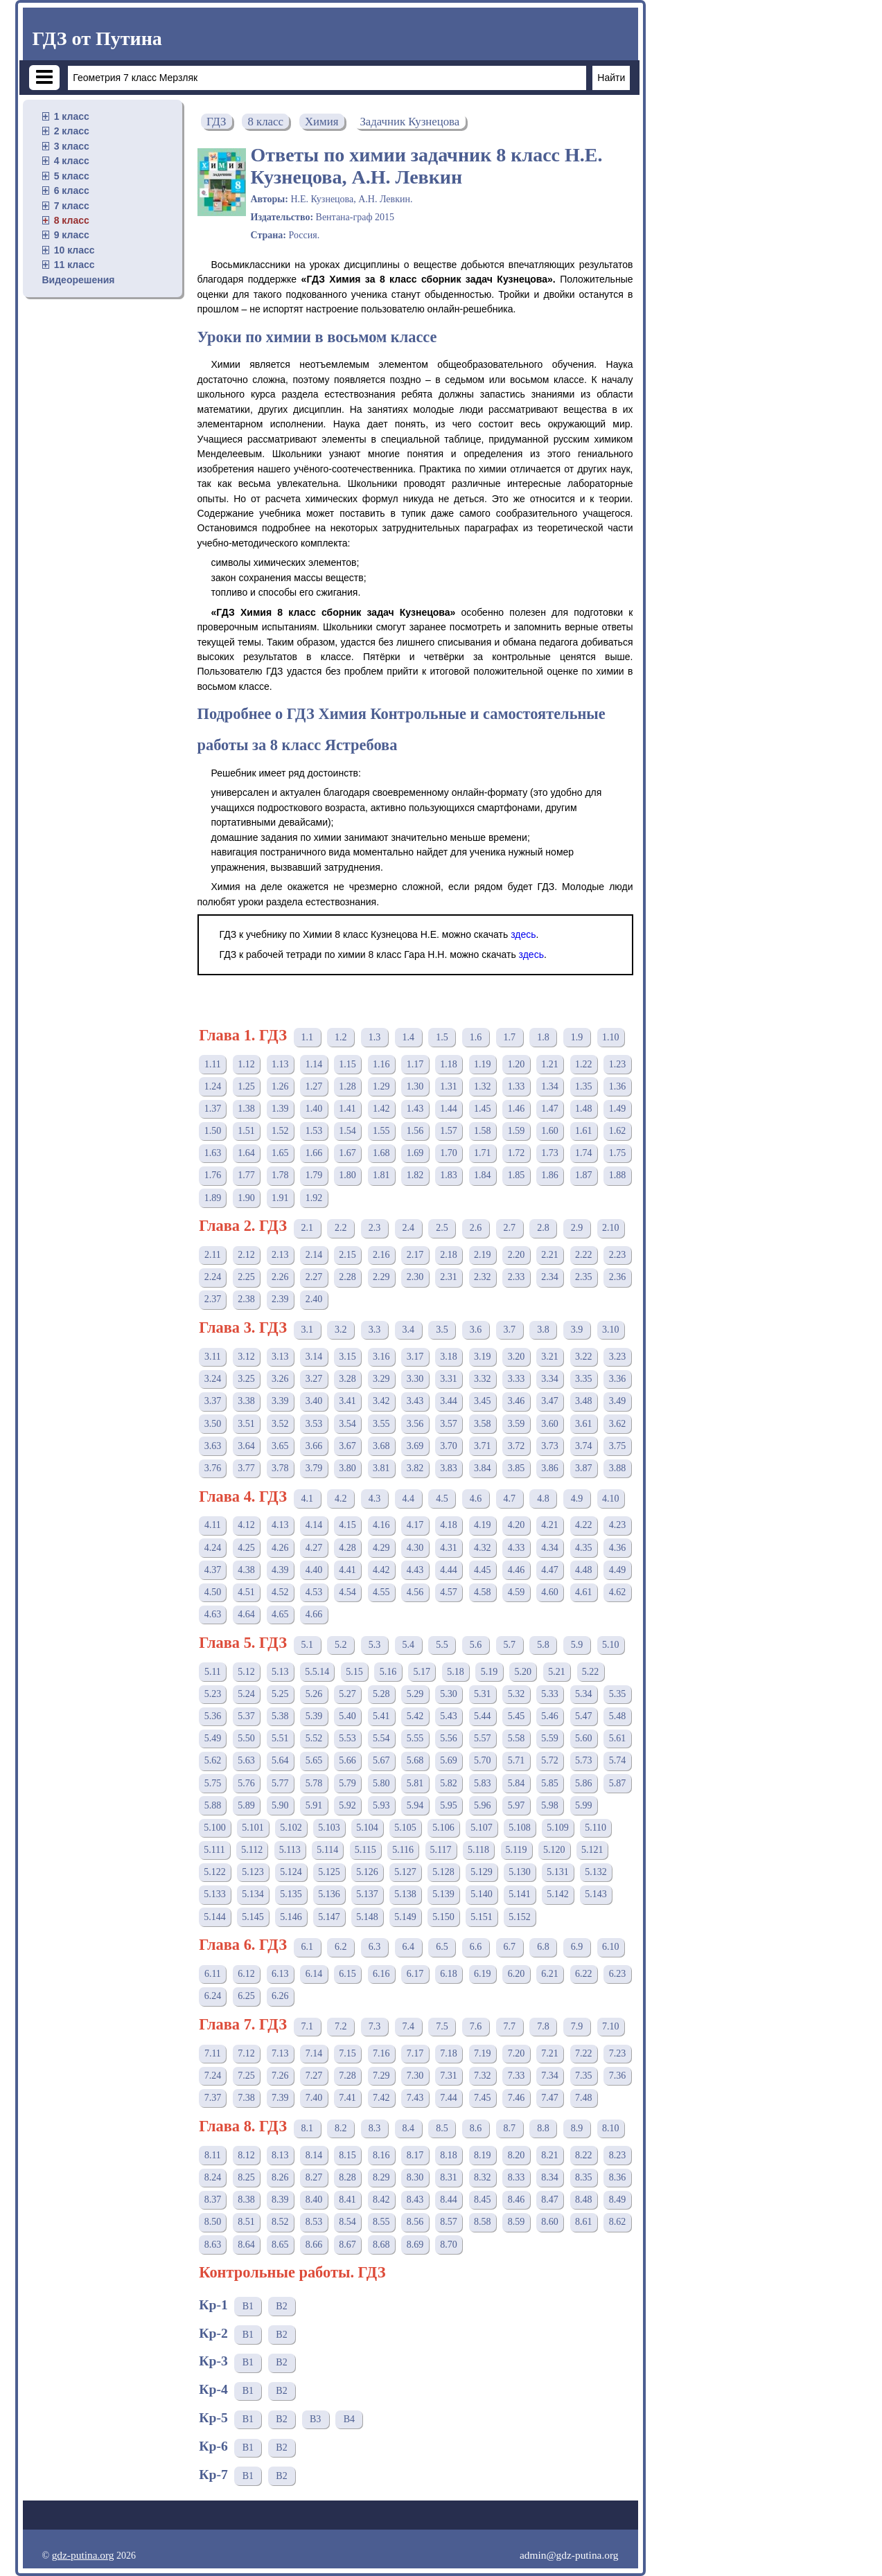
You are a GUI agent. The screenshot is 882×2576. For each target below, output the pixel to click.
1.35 (583, 1086)
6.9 (577, 1947)
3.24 (213, 1379)
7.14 (314, 2053)
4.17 (415, 1525)
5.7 (509, 1645)
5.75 (213, 1783)
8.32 (482, 2177)
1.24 (213, 1086)
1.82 (415, 1175)
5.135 (291, 1894)
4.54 (347, 1592)
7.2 (341, 2026)
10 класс (74, 250)
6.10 (610, 1947)
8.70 (448, 2244)
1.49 (617, 1108)
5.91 (314, 1805)
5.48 (617, 1716)
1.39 (280, 1108)
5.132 (596, 1872)
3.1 (307, 1329)
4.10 (610, 1498)
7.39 (280, 2098)
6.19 (482, 1974)
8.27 (314, 2177)
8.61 (583, 2222)
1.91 (280, 1198)
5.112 (252, 1850)
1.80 (347, 1175)
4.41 (347, 1570)
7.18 (448, 2053)
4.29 (381, 1548)
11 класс (74, 264)
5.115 (365, 1850)
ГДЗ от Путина (97, 38)
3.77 (246, 1468)
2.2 (341, 1228)
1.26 (280, 1086)
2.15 (347, 1255)
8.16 (381, 2155)
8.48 (583, 2199)
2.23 (617, 1255)
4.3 (375, 1498)
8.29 (381, 2177)
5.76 (246, 1783)
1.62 (617, 1131)
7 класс (71, 205)
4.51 (246, 1592)
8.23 (617, 2155)
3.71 (482, 1446)
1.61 (583, 1131)
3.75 (617, 1446)
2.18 (448, 1255)
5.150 (443, 1917)
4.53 (314, 1592)
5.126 (367, 1872)
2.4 (408, 1228)
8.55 (381, 2222)
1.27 (314, 1086)
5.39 (314, 1716)
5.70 (482, 1760)
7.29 (381, 2075)
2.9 (577, 1228)
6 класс (71, 190)
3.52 (280, 1424)
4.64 (246, 1614)
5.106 (443, 1827)
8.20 (516, 2155)
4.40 (314, 1570)
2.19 (482, 1255)
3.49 (617, 1401)
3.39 (280, 1401)
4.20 (516, 1525)
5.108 (520, 1827)
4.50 (213, 1592)
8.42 (381, 2199)
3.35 (583, 1379)
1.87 (583, 1175)
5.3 (375, 1645)
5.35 (617, 1694)
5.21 (556, 1672)
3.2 (341, 1329)
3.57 (448, 1424)
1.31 (448, 1086)
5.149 (405, 1917)
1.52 (280, 1131)
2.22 (583, 1255)
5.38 (280, 1716)
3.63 (213, 1446)
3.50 (213, 1424)
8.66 (314, 2244)
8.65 (280, 2244)
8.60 (549, 2222)
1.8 (543, 1037)
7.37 (213, 2098)
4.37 (213, 1570)
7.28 (347, 2075)
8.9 (577, 2128)
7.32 (482, 2075)
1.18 (448, 1064)
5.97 (516, 1805)
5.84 (516, 1783)
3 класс (71, 146)
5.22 (590, 1672)
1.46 (516, 1108)
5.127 (405, 1872)
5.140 (481, 1894)
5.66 (347, 1760)
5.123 (253, 1872)
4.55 (381, 1592)
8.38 (246, 2199)
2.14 (314, 1255)
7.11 (212, 2053)
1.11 (212, 1064)
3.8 (543, 1329)
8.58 (482, 2222)
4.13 (280, 1525)
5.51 (280, 1738)
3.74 (583, 1446)
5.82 (448, 1783)
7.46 (516, 2098)
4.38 (246, 1570)
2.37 (213, 1299)
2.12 (246, 1255)
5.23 (213, 1694)
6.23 (617, 1974)
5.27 (347, 1694)
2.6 (476, 1228)
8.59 (516, 2222)
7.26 (280, 2075)
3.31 (448, 1379)
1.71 (482, 1153)
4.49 (617, 1570)
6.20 (516, 1974)
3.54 (347, 1424)
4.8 (543, 1498)
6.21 (549, 1974)
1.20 (516, 1064)
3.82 (415, 1468)
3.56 (415, 1424)
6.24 (213, 1996)
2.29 (381, 1277)
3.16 (381, 1356)
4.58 (482, 1592)
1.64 (246, 1153)
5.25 (280, 1694)
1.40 (314, 1108)
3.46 (516, 1401)
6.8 (543, 1947)
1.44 (448, 1108)
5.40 (347, 1716)
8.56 (415, 2222)
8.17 (415, 2155)
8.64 (246, 2244)
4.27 (314, 1548)
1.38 (246, 1108)
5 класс (71, 175)
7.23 (617, 2053)
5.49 (213, 1738)
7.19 (482, 2053)
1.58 (482, 1131)
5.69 (448, 1760)
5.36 (213, 1716)
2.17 (415, 1255)
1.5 (442, 1037)
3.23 (617, 1356)
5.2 (341, 1645)
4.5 (442, 1498)
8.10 (610, 2128)
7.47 (549, 2098)
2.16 (381, 1255)
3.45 (482, 1401)
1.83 (448, 1175)
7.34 (549, 2075)
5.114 (327, 1850)
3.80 (347, 1468)
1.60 (549, 1131)
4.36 (617, 1548)
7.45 (482, 2098)
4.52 (280, 1592)
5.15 (354, 1672)
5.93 (381, 1805)
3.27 (314, 1379)
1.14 (314, 1064)
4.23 (617, 1525)
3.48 (583, 1401)
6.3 (375, 1947)
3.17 (415, 1356)
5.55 (415, 1738)
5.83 (482, 1783)
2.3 (375, 1228)
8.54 (347, 2222)
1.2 (341, 1037)
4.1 (307, 1498)
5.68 (415, 1760)
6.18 (448, 1974)
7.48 (583, 2098)
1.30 (415, 1086)
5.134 (253, 1894)
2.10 (610, 1228)
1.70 (448, 1153)
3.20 (516, 1356)
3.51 (246, 1424)
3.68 (381, 1446)
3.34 (549, 1379)
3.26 (280, 1379)
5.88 (213, 1805)
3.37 (213, 1401)
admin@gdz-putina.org (569, 2555)
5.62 (213, 1760)
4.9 (577, 1498)
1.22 (583, 1064)
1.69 (415, 1153)
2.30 (415, 1277)
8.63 (213, 2244)
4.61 (583, 1592)
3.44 (448, 1401)
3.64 (246, 1446)
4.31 (448, 1548)
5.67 (381, 1760)
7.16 (381, 2053)
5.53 (347, 1738)
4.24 (213, 1548)
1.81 (381, 1175)
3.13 (280, 1356)
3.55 (381, 1424)
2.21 (549, 1255)
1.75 (617, 1153)
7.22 (583, 2053)
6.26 (280, 1996)
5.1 (307, 1645)
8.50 (213, 2222)
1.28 (347, 1086)
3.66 (314, 1446)
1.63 (213, 1153)
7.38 (246, 2098)
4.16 (381, 1525)
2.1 (307, 1228)
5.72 (549, 1760)
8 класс (71, 220)
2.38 (246, 1299)
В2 (281, 2306)
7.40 (314, 2098)
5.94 (415, 1805)
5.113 (290, 1850)
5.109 (558, 1827)
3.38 (246, 1401)
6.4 (408, 1947)
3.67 (347, 1446)
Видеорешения (78, 279)
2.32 (482, 1277)
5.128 (443, 1872)
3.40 (314, 1401)
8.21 (549, 2155)
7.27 (314, 2075)
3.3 (375, 1329)
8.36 (617, 2177)
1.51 (246, 1131)
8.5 (442, 2128)
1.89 (213, 1198)
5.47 (583, 1716)
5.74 (617, 1760)
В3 (315, 2419)
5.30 (448, 1694)
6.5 (442, 1947)
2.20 (516, 1255)
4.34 (549, 1548)
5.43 (448, 1716)
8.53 (314, 2222)
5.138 (405, 1894)
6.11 (212, 1974)
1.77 (246, 1175)
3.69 (415, 1446)
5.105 (405, 1827)
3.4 (408, 1329)
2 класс (71, 130)
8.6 (476, 2128)
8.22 (583, 2155)
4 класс (71, 160)
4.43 (415, 1570)
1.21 (549, 1064)
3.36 (617, 1379)
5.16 (388, 1672)
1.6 (476, 1037)
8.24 (213, 2177)
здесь (523, 934)
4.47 (549, 1570)
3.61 (583, 1424)
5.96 (482, 1805)
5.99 (583, 1805)
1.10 (610, 1037)
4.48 (583, 1570)
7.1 (307, 2026)
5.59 (549, 1738)
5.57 (482, 1738)
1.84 (482, 1175)
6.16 (381, 1974)
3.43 (415, 1401)
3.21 (549, 1356)
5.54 (381, 1738)
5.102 (291, 1827)
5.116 (403, 1850)
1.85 (516, 1175)
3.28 (347, 1379)
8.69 (415, 2244)
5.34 (583, 1694)
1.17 (415, 1064)
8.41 (347, 2199)
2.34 (549, 1277)
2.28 (347, 1277)
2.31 (448, 1277)
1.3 (375, 1037)
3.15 (347, 1356)
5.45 (516, 1716)
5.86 (583, 1783)
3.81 (381, 1468)
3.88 (617, 1468)
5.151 (481, 1917)
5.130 (520, 1872)
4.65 (280, 1614)
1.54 (347, 1131)
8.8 (543, 2128)
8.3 (375, 2128)
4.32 (482, 1548)
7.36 (617, 2075)
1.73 (549, 1153)
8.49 (617, 2199)
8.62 (617, 2222)
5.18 (455, 1672)
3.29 (381, 1379)
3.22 (583, 1356)
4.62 (617, 1592)
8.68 (381, 2244)
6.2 (341, 1947)
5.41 (381, 1716)
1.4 (408, 1037)
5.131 (558, 1872)
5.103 (329, 1827)
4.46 (516, 1570)
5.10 (610, 1645)
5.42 (415, 1716)
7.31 (448, 2075)
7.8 (543, 2026)
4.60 (549, 1592)
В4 (349, 2419)
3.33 (516, 1379)
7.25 (246, 2075)
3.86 (549, 1468)
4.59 (516, 1592)
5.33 (549, 1694)
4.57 (448, 1592)
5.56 (448, 1738)
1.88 (617, 1175)
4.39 (280, 1570)
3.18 (448, 1356)
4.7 (509, 1498)
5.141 (520, 1894)
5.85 (549, 1783)
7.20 (516, 2053)
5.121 (592, 1850)
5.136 (329, 1894)
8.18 (448, 2155)
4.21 (549, 1525)
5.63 (246, 1760)
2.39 (280, 1299)
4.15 (347, 1525)
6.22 (583, 1974)
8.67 (347, 2244)
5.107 (481, 1827)
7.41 (347, 2098)
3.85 (516, 1468)
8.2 (341, 2128)
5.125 (329, 1872)
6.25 (246, 1996)
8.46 (516, 2199)
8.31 (448, 2177)
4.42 (381, 1570)
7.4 (408, 2026)
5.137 (367, 1894)
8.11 (212, 2155)
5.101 (253, 1827)
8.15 (347, 2155)
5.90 (280, 1805)
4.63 (213, 1614)
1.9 (577, 1037)
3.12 (246, 1356)
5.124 (291, 1872)
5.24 (246, 1694)
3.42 (381, 1401)
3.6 (476, 1329)
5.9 (577, 1645)
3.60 (549, 1424)
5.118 (478, 1850)
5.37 (246, 1716)
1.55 (381, 1131)
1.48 (583, 1108)
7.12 (246, 2053)
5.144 (215, 1917)
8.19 (482, 2155)
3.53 (314, 1424)
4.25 (246, 1548)
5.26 (314, 1694)
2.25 (246, 1277)
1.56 (415, 1131)
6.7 (509, 1947)
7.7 (509, 2026)
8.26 (280, 2177)
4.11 (212, 1525)
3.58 (482, 1424)
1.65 (280, 1153)
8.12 (246, 2155)
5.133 (215, 1894)
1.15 (347, 1064)
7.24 (213, 2075)
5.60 (583, 1738)
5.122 (215, 1872)
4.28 (347, 1548)
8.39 (280, 2199)
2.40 (314, 1299)
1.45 (482, 1108)
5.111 (214, 1850)
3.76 (213, 1468)
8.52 (280, 2222)
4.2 (341, 1498)
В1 (248, 2306)
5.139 (443, 1894)
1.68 (381, 1153)
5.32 (516, 1694)
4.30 (415, 1548)
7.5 (442, 2026)
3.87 (583, 1468)
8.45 (482, 2199)
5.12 (246, 1672)
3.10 (610, 1329)
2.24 (213, 1277)
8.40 (314, 2199)
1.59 (516, 1131)
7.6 (476, 2026)
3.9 (577, 1329)
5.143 (596, 1894)
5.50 (246, 1738)
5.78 (314, 1783)
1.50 (213, 1131)
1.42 (381, 1108)
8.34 (549, 2177)
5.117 (441, 1850)
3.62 (617, 1424)
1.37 (213, 1108)
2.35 (583, 1277)
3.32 (482, 1379)
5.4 (408, 1645)
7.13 (280, 2053)
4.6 (476, 1498)
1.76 (213, 1175)
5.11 (212, 1672)
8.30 (415, 2177)
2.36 (617, 1277)
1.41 (347, 1108)
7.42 (381, 2098)
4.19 (482, 1525)
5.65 (314, 1760)
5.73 (583, 1760)
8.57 (448, 2222)
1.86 (549, 1175)
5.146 (291, 1917)
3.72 (516, 1446)
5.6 (476, 1645)
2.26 (280, 1277)
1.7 (509, 1037)
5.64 (280, 1760)
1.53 (314, 1131)
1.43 (415, 1108)
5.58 (516, 1738)
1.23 (617, 1064)
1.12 (246, 1064)
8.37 (213, 2199)
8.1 (307, 2128)
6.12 (246, 1974)
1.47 (549, 1108)
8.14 (314, 2155)
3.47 (549, 1401)
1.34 (549, 1086)
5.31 (482, 1694)
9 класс (71, 234)
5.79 (347, 1783)
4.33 (516, 1548)
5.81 (415, 1783)
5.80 (381, 1783)
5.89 (246, 1805)
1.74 (583, 1153)
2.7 (509, 1228)
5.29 (415, 1694)
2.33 (516, 1277)
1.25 (246, 1086)
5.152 (520, 1917)
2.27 (314, 1277)
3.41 (347, 1401)
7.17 (415, 2053)
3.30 (415, 1379)
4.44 (448, 1570)
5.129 (481, 1872)
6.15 (347, 1974)
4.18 (448, 1525)
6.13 (280, 1974)
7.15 (347, 2053)
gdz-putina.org (83, 2555)
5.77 (280, 1783)
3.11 (212, 1356)
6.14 (314, 1974)
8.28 (347, 2177)
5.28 (381, 1694)
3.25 (246, 1379)
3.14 (314, 1356)
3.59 (516, 1424)
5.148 (367, 1917)
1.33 (516, 1086)
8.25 (246, 2177)
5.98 (549, 1805)
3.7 (509, 1329)
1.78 (280, 1175)
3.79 (314, 1468)
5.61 (617, 1738)
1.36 (617, 1086)
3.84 (482, 1468)
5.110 (595, 1827)
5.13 (280, 1672)
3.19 (482, 1356)
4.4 (408, 1498)
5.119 (516, 1850)
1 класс (71, 116)
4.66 (314, 1614)
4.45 (482, 1570)
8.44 (448, 2199)
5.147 (329, 1917)
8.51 (246, 2222)
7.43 (415, 2098)
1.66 (314, 1153)
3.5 (442, 1329)
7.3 (375, 2026)
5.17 (421, 1672)
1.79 (314, 1175)
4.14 (314, 1525)
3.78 (280, 1468)
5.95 (448, 1805)
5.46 (549, 1716)
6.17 (415, 1974)
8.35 (583, 2177)
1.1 (307, 1037)
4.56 (415, 1592)
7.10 (610, 2026)
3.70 (448, 1446)
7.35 (583, 2075)
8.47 (549, 2199)
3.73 (549, 1446)
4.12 (246, 1525)
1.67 (347, 1153)
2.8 (543, 1228)
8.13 (280, 2155)
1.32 (482, 1086)
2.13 (280, 1255)
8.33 (516, 2177)
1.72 (516, 1153)
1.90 (246, 1198)
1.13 (280, 1064)
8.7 (509, 2128)
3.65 (280, 1446)
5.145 (253, 1917)
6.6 (476, 1947)
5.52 (314, 1738)
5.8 (543, 1645)
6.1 (307, 1947)
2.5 (442, 1228)
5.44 (482, 1716)
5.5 (442, 1645)
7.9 (577, 2026)
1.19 (482, 1064)
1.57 (448, 1131)
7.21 (549, 2053)
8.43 (415, 2199)
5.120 (554, 1850)
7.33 (516, 2075)
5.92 (347, 1805)
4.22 (583, 1525)
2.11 (212, 1255)
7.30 (415, 2075)
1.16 (381, 1064)
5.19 (489, 1672)
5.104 (367, 1827)
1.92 (314, 1198)
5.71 (516, 1760)
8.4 (408, 2128)
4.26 (280, 1548)
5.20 (523, 1672)
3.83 (448, 1468)
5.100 (215, 1827)
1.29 (381, 1086)
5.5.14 (317, 1672)
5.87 (617, 1783)
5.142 (558, 1894)
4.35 (583, 1548)
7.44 (448, 2098)
